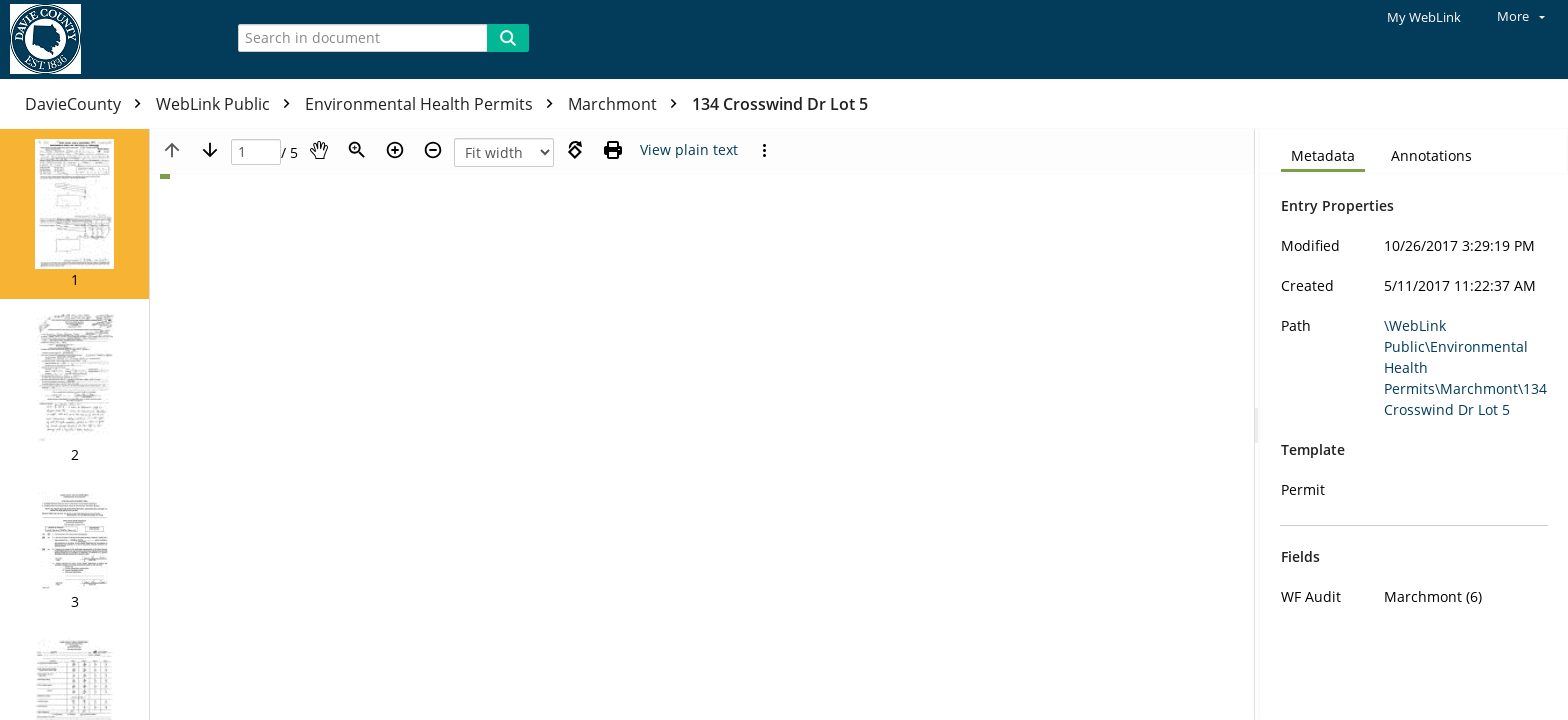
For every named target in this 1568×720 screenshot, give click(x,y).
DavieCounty (88, 104)
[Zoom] (357, 150)
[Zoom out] (433, 150)
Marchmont (627, 104)
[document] (1414, 424)
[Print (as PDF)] (613, 150)
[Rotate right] (575, 150)
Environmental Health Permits (434, 104)
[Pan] (319, 150)
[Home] (105, 39)
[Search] (508, 38)
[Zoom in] (395, 150)
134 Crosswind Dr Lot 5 (780, 104)
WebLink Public (228, 104)
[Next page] (210, 150)
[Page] (256, 152)
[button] (74, 214)
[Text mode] (689, 150)
